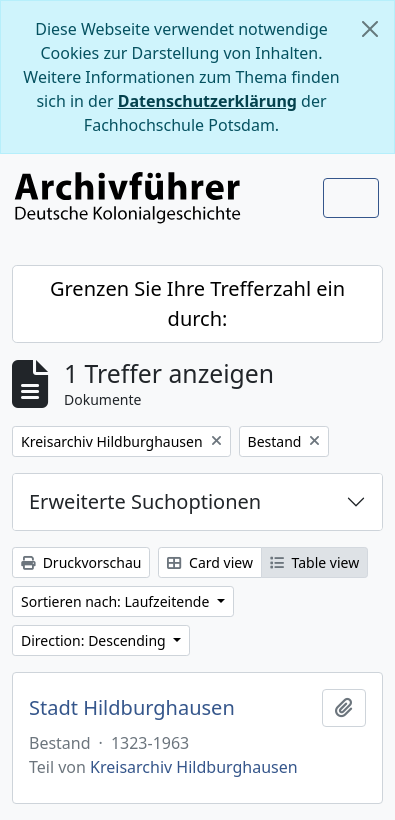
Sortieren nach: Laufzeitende (117, 601)
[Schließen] (370, 29)
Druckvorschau (81, 562)
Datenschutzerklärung (207, 101)
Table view (314, 562)
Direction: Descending (95, 640)
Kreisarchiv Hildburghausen (194, 767)
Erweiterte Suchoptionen (145, 501)
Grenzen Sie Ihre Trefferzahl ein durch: (197, 303)
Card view (209, 562)
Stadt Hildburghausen (132, 708)
